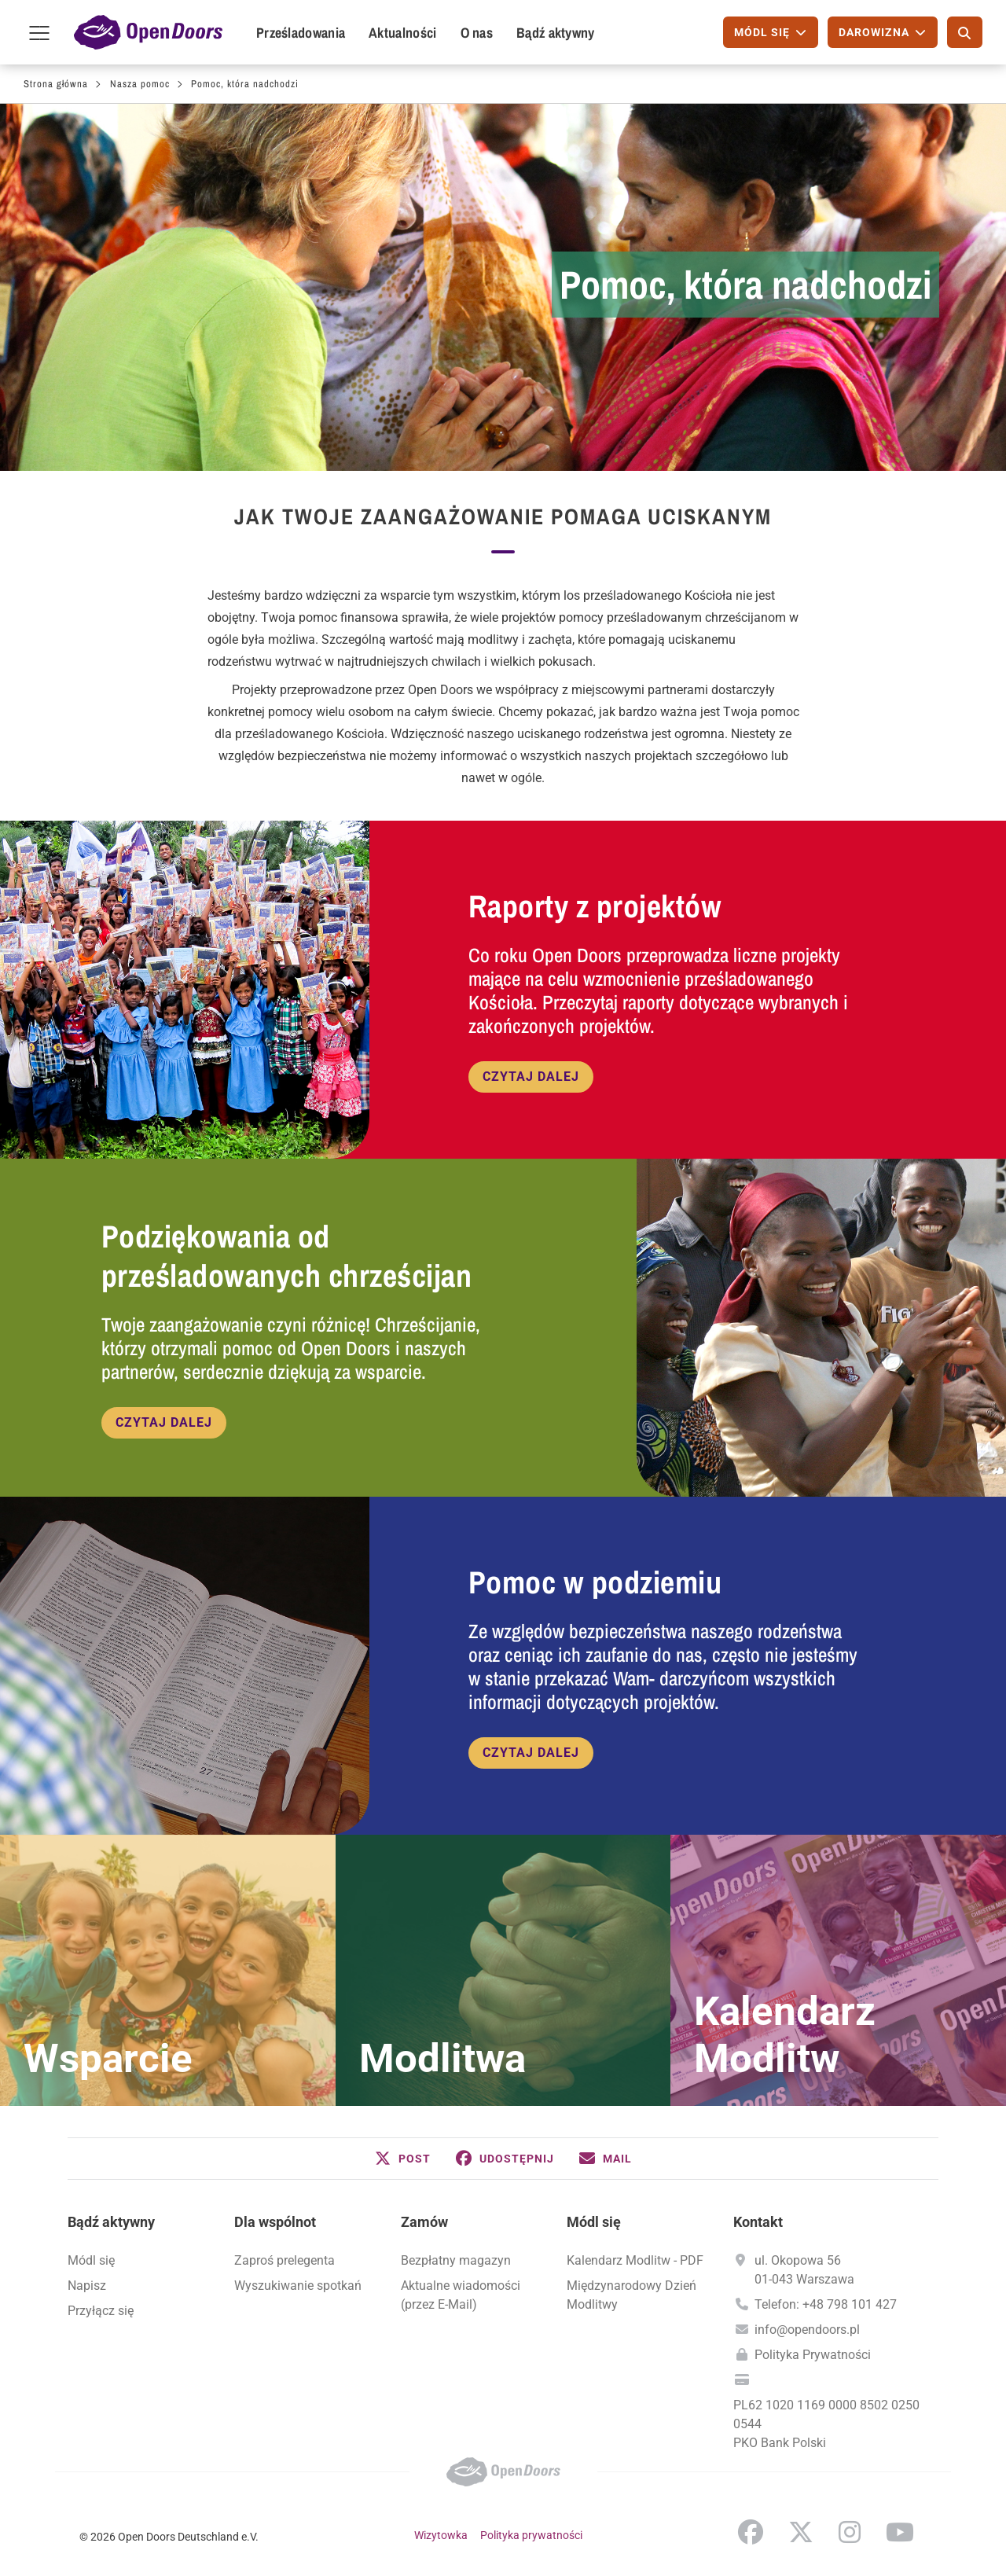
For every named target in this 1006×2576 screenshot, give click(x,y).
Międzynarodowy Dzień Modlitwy (631, 2295)
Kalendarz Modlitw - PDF (635, 2260)
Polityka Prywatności (812, 2354)
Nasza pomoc (140, 83)
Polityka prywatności (531, 2535)
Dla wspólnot (275, 2222)
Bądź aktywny (555, 32)
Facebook (750, 2532)
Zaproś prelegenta (284, 2260)
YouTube (900, 2532)
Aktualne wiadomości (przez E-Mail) (460, 2295)
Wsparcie (108, 2058)
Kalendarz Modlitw (785, 2035)
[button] (403, 2158)
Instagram (849, 2532)
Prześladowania (300, 32)
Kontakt (758, 2222)
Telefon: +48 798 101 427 (825, 2304)
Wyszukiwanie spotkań (298, 2285)
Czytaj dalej (531, 1076)
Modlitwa (442, 2058)
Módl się (91, 2260)
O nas (477, 32)
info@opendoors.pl (807, 2329)
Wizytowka (441, 2535)
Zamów (424, 2222)
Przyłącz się (101, 2310)
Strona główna (56, 83)
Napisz (87, 2285)
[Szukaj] (964, 32)
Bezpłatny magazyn (456, 2260)
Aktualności (402, 32)
